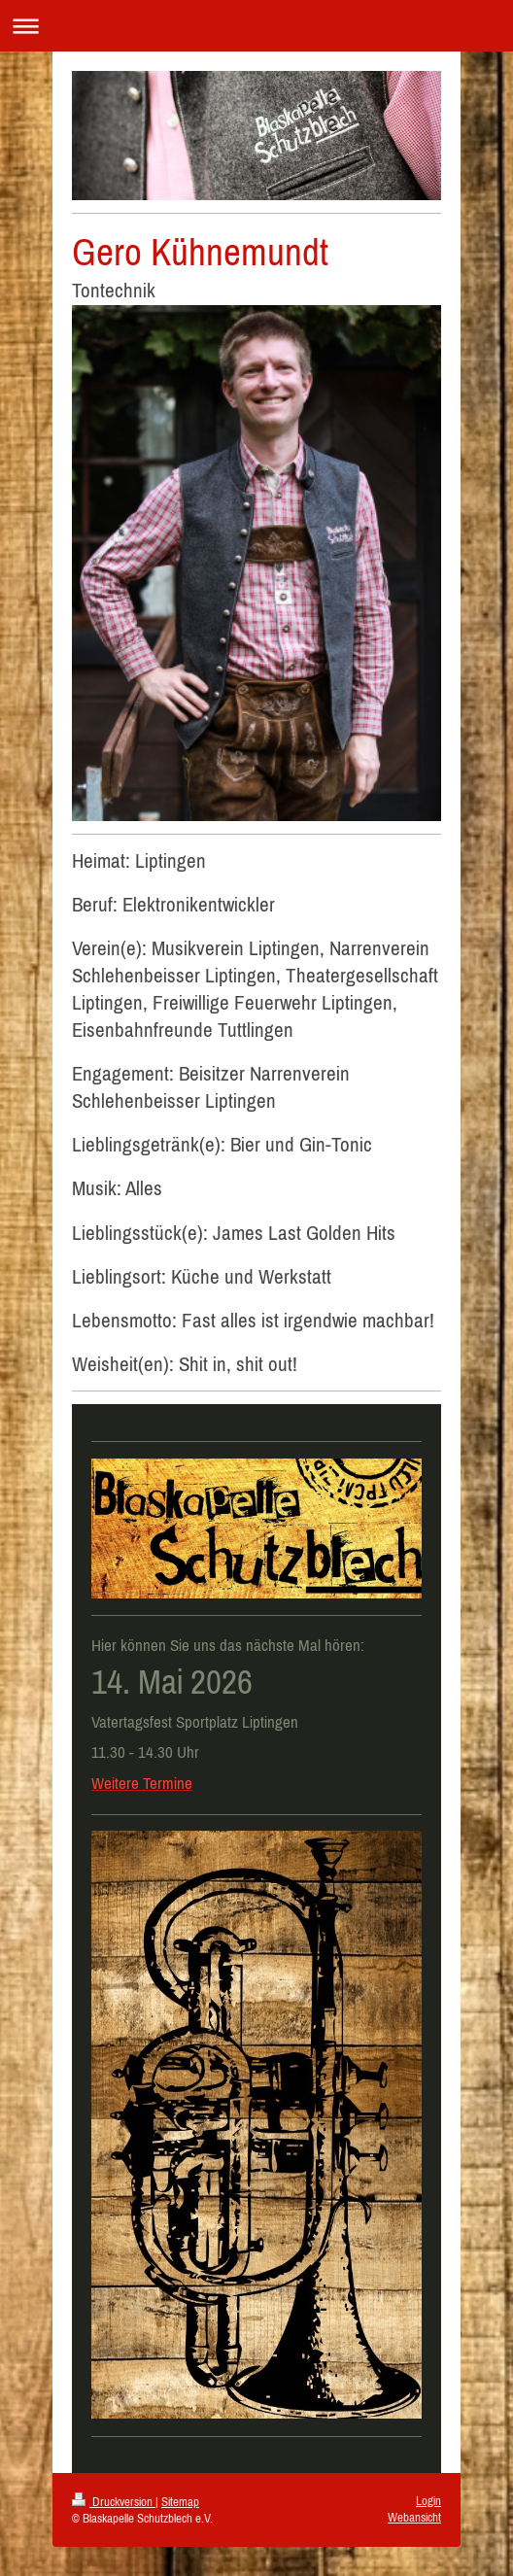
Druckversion (113, 2501)
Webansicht (414, 2517)
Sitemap (180, 2501)
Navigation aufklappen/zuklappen (256, 26)
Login (428, 2500)
